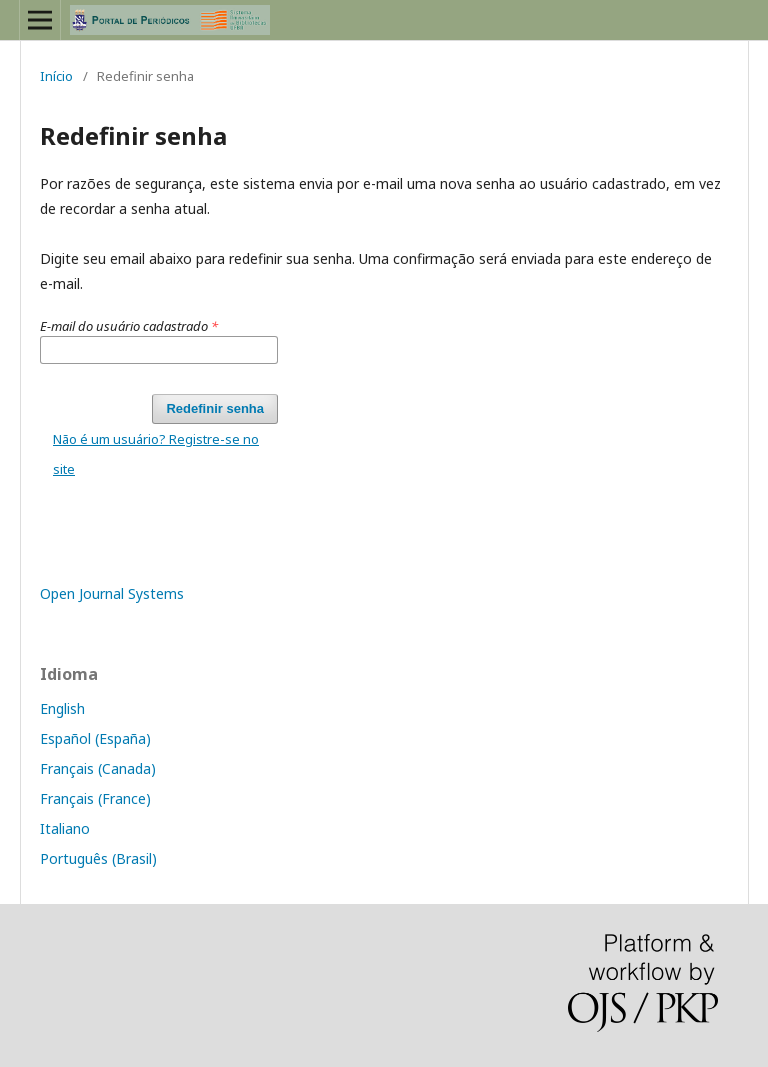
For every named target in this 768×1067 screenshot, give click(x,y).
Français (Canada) (98, 768)
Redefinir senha (215, 408)
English (62, 708)
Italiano (65, 828)
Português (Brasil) (98, 858)
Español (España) (95, 738)
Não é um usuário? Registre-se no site (156, 454)
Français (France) (95, 798)
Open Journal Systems (112, 593)
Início (56, 76)
